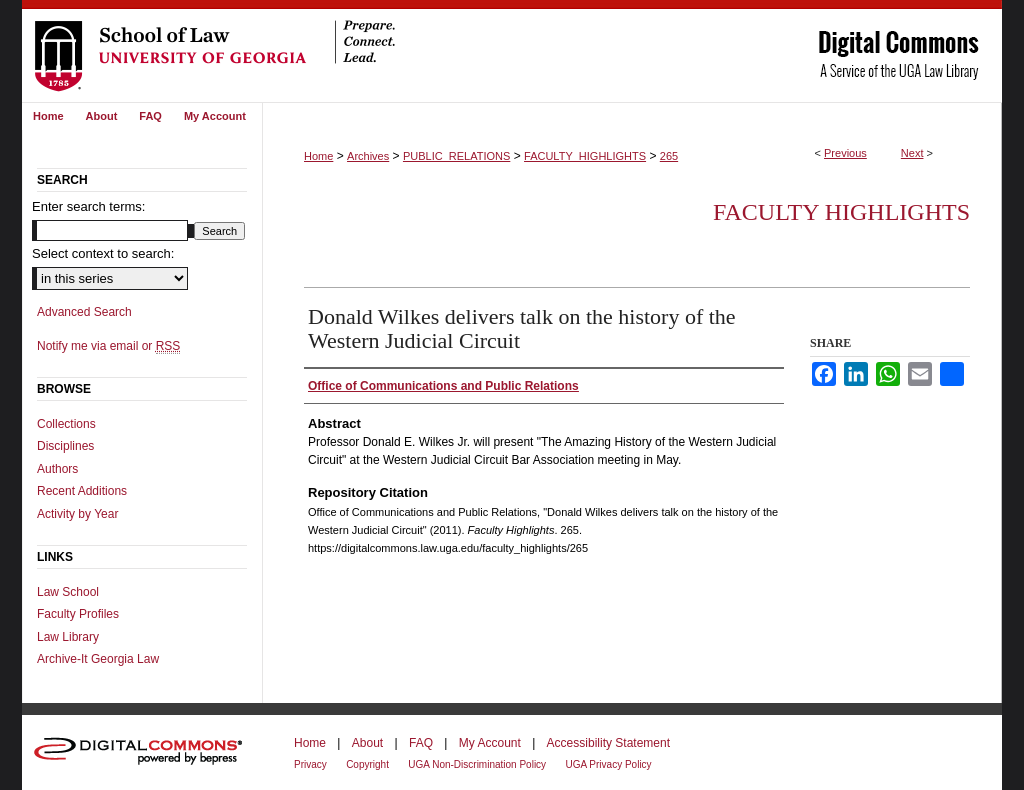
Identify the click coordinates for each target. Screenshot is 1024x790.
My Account (490, 743)
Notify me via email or (108, 346)
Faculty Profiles (78, 614)
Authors (57, 469)
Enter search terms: (88, 206)
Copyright (367, 764)
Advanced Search (84, 312)
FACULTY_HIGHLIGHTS (585, 156)
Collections (66, 424)
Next (912, 153)
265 (669, 156)
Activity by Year (77, 514)
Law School (68, 592)
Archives (368, 156)
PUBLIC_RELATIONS (456, 156)
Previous (845, 153)
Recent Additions (82, 491)
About (367, 743)
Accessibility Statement (608, 743)
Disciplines (65, 446)
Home (318, 156)
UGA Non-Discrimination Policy (477, 764)
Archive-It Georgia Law (98, 659)
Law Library (68, 637)
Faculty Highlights (841, 212)
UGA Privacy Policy (608, 764)
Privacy (310, 764)
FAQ (421, 743)
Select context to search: (103, 253)
